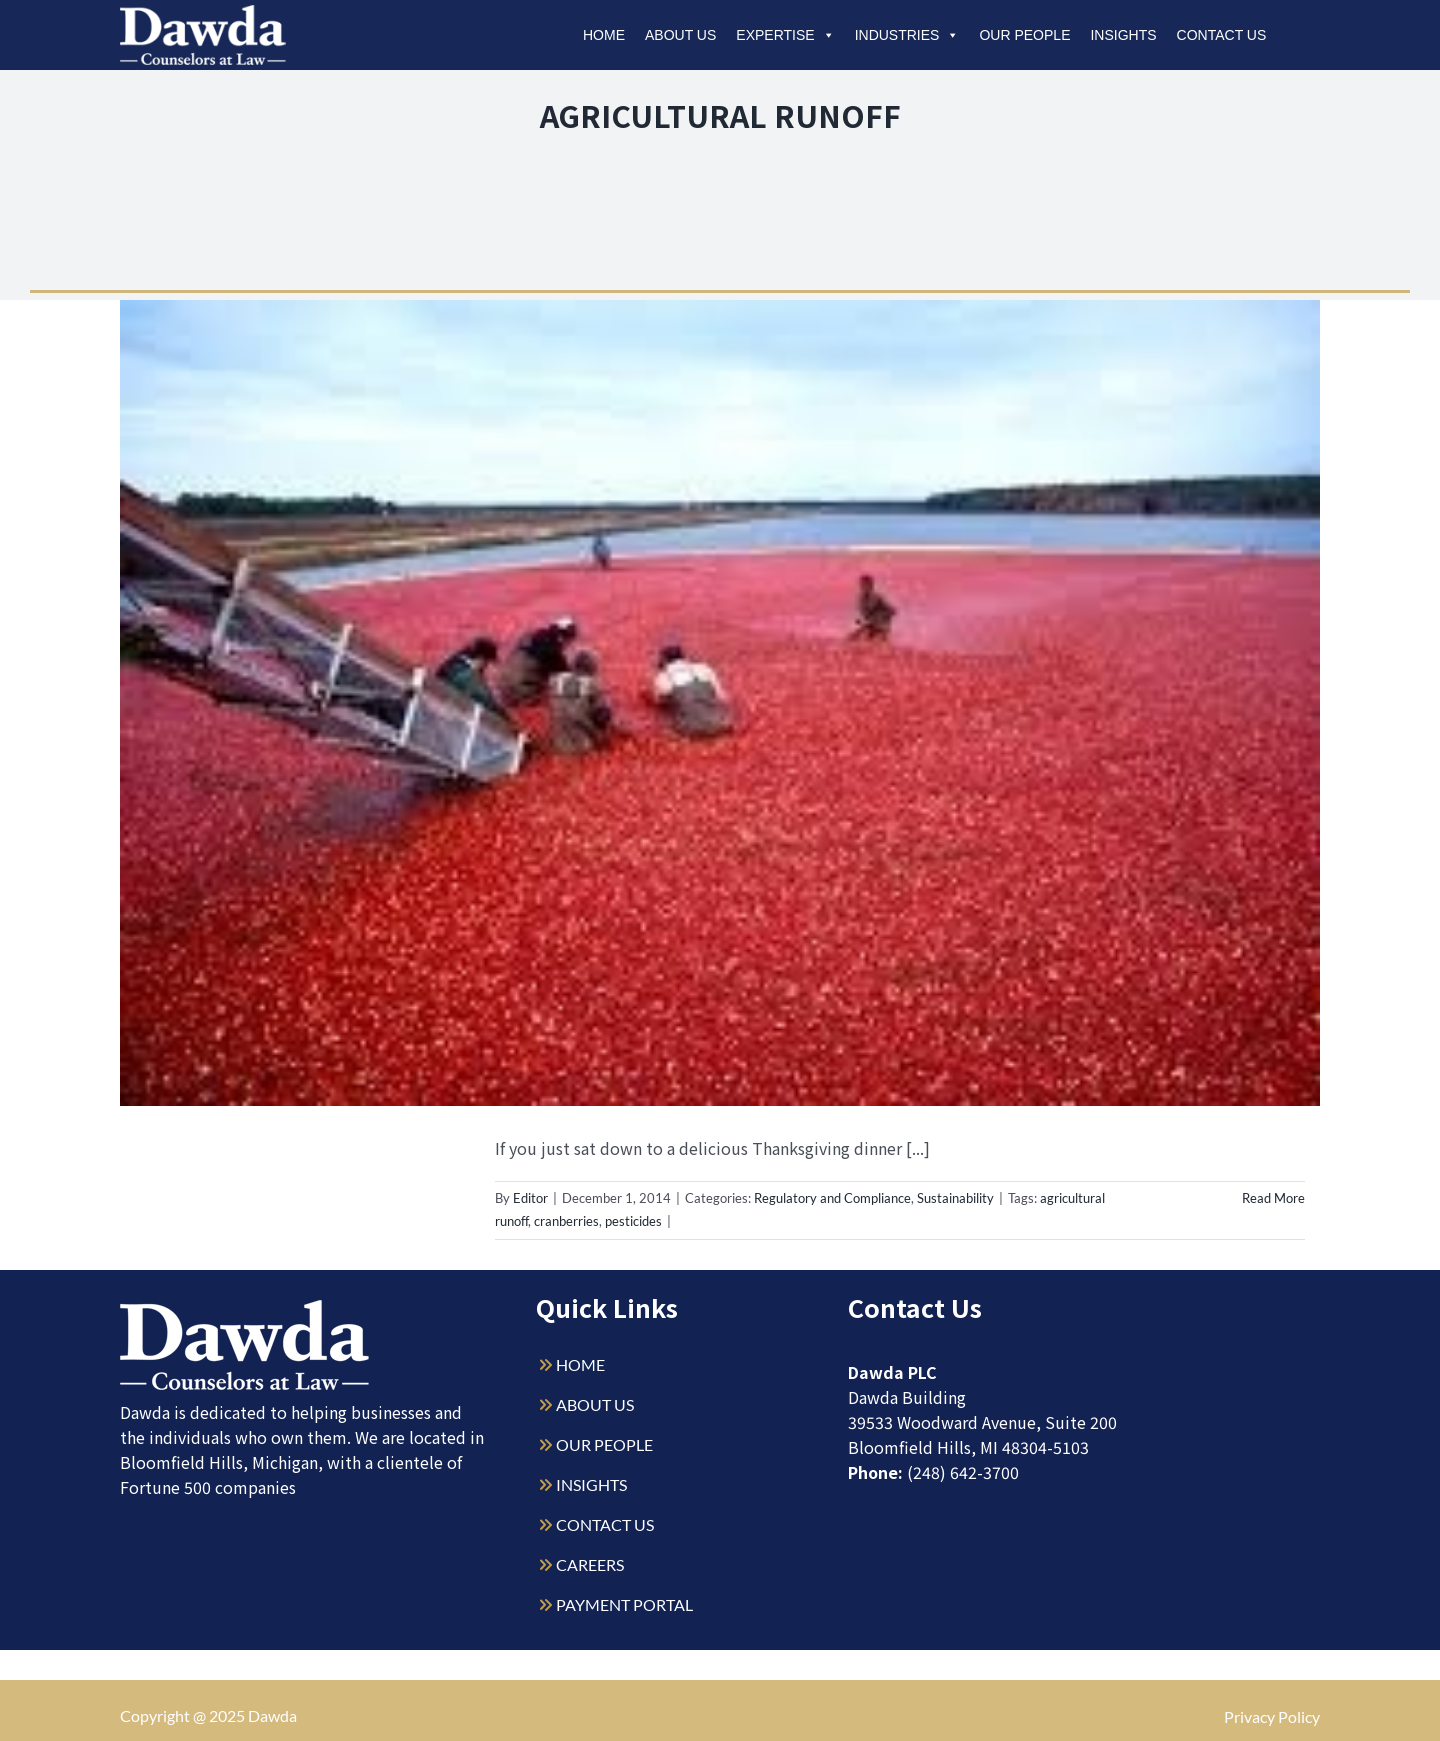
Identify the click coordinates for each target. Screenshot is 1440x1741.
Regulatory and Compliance (832, 1198)
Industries (907, 35)
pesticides (633, 1221)
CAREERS (590, 1564)
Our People (1024, 35)
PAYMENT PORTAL (624, 1604)
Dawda (272, 1715)
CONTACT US (605, 1524)
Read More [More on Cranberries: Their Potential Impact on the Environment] (1273, 1198)
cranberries (566, 1221)
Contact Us (1222, 35)
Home (604, 35)
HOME (580, 1364)
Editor (530, 1198)
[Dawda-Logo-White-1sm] (245, 1307)
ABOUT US (595, 1404)
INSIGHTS (591, 1484)
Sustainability (955, 1198)
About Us (680, 35)
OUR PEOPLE (604, 1444)
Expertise (785, 35)
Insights (1123, 35)
